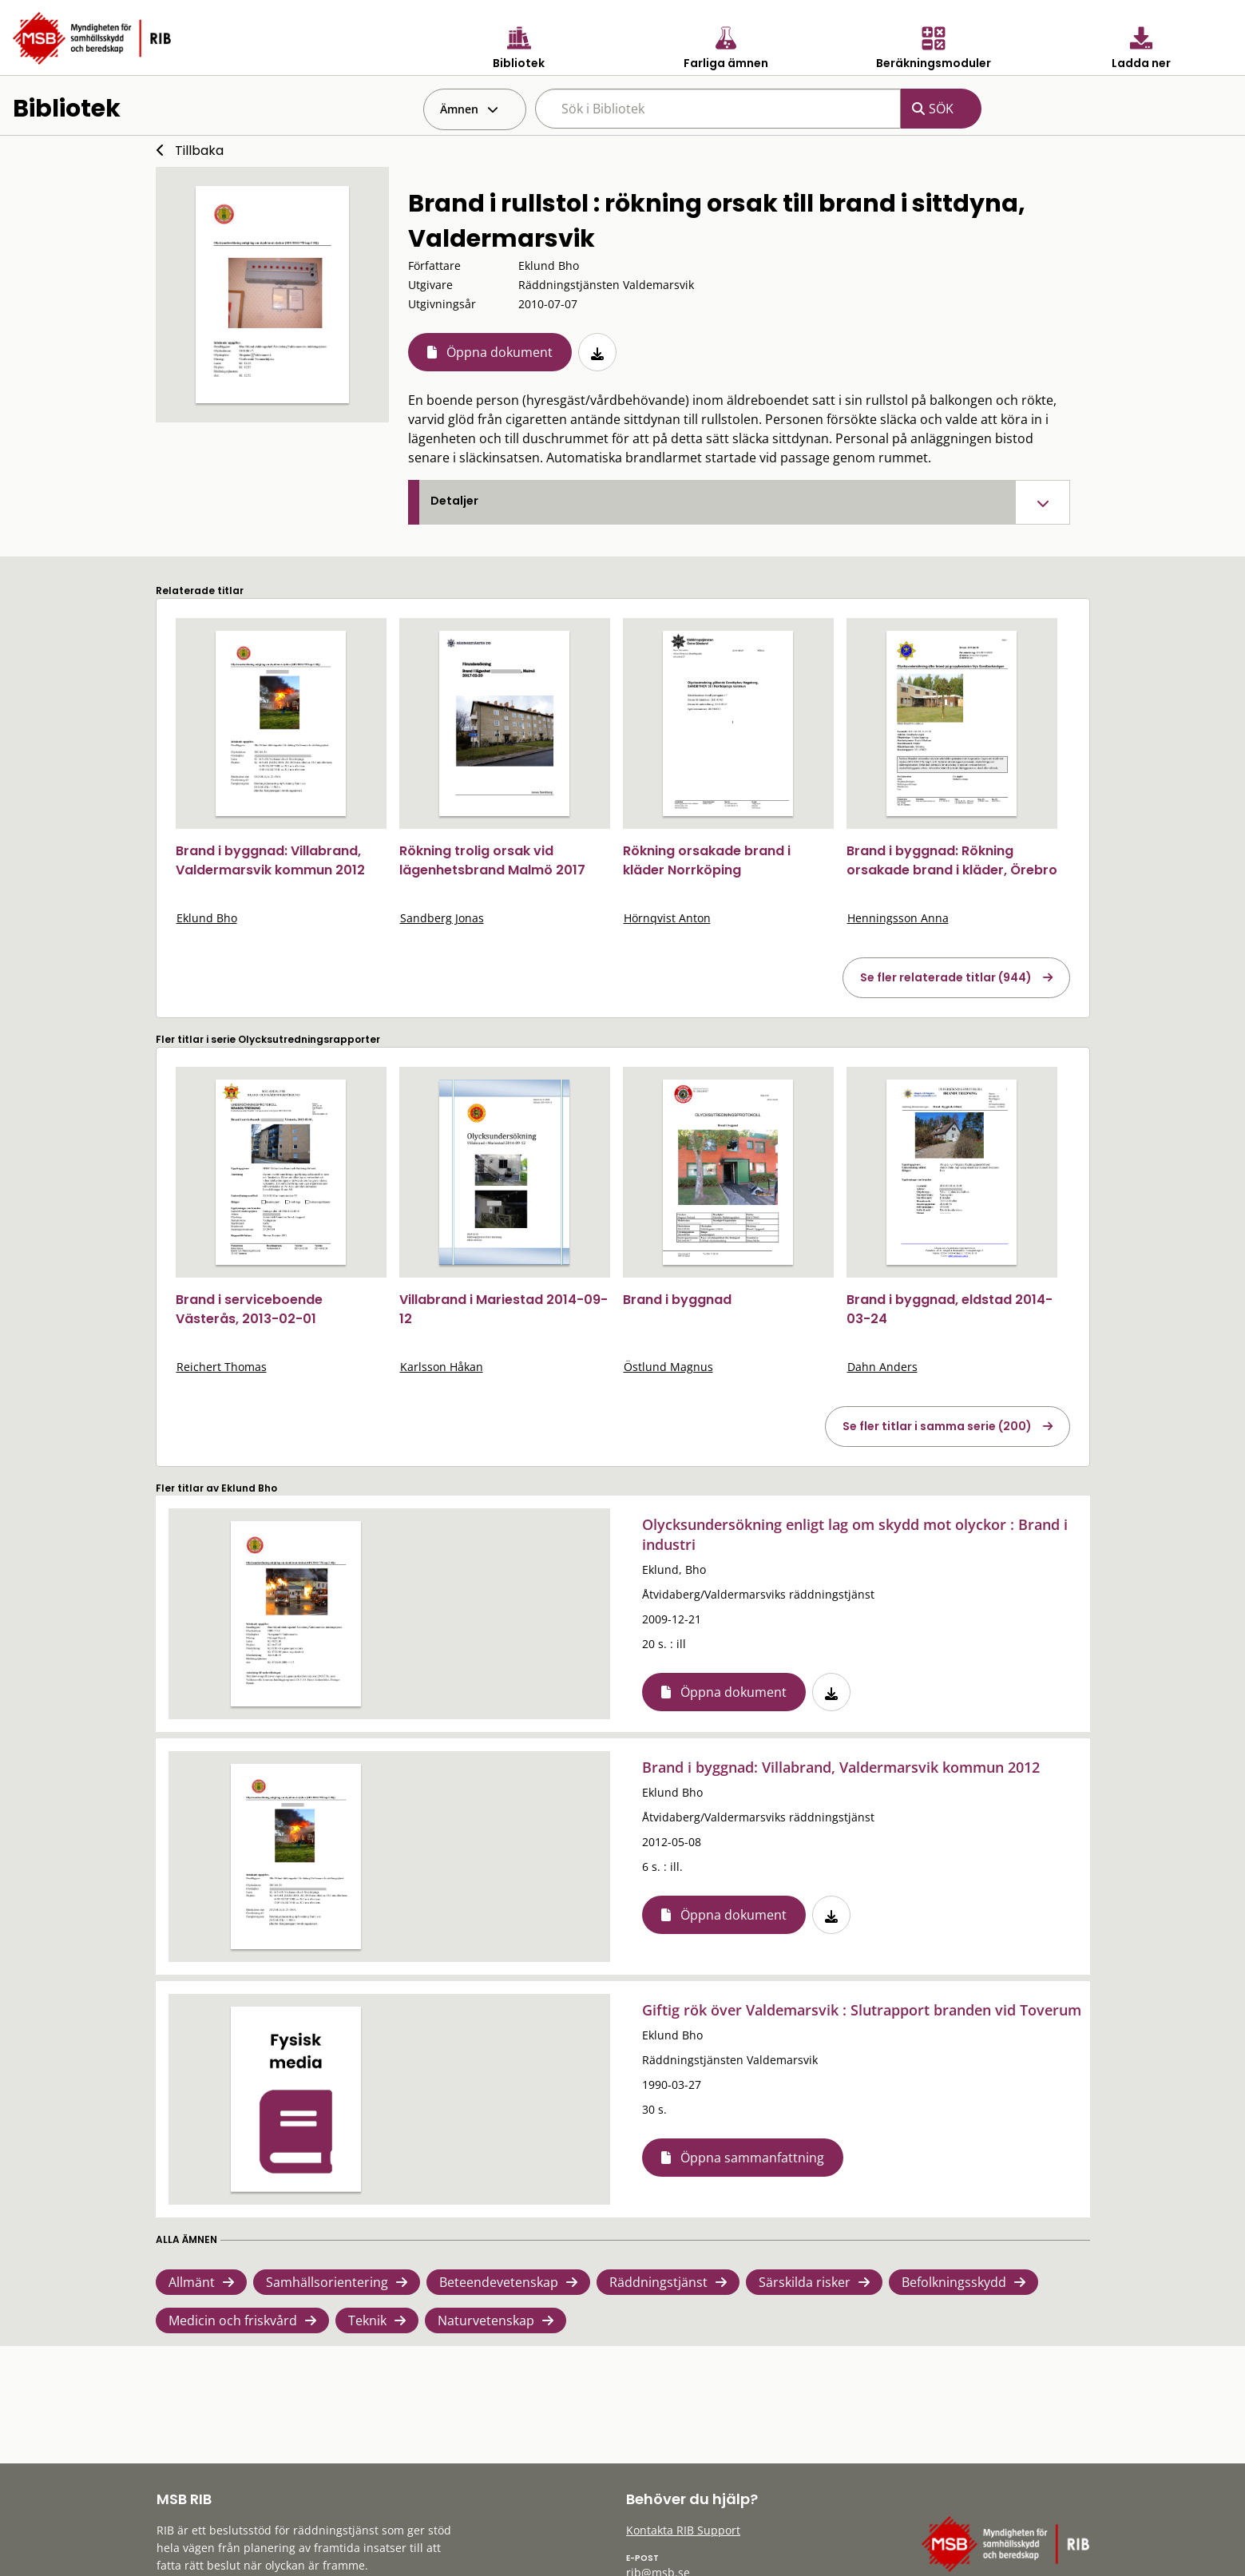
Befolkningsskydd (954, 2282)
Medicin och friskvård (233, 2320)
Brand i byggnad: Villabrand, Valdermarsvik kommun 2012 (270, 860)
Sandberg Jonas (442, 917)
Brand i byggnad (677, 1299)
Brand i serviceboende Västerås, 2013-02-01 (249, 1309)
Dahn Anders (882, 1366)
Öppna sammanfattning (752, 2157)
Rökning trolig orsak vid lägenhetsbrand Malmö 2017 (492, 860)
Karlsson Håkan (441, 1366)
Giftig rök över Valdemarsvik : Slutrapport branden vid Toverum (861, 2009)
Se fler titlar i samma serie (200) (937, 1426)
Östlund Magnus (668, 1366)
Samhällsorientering (327, 2282)
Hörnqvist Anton (667, 917)
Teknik (367, 2320)
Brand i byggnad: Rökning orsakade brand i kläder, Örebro (952, 860)
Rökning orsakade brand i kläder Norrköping (707, 860)
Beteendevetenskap (498, 2282)
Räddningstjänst (658, 2282)
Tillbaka (199, 150)
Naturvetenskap (486, 2320)
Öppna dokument (499, 352)
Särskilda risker (804, 2282)
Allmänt (192, 2282)
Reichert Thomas (221, 1366)
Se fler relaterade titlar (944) (946, 977)
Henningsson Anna (898, 917)
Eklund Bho (206, 917)
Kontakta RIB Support (683, 2530)
